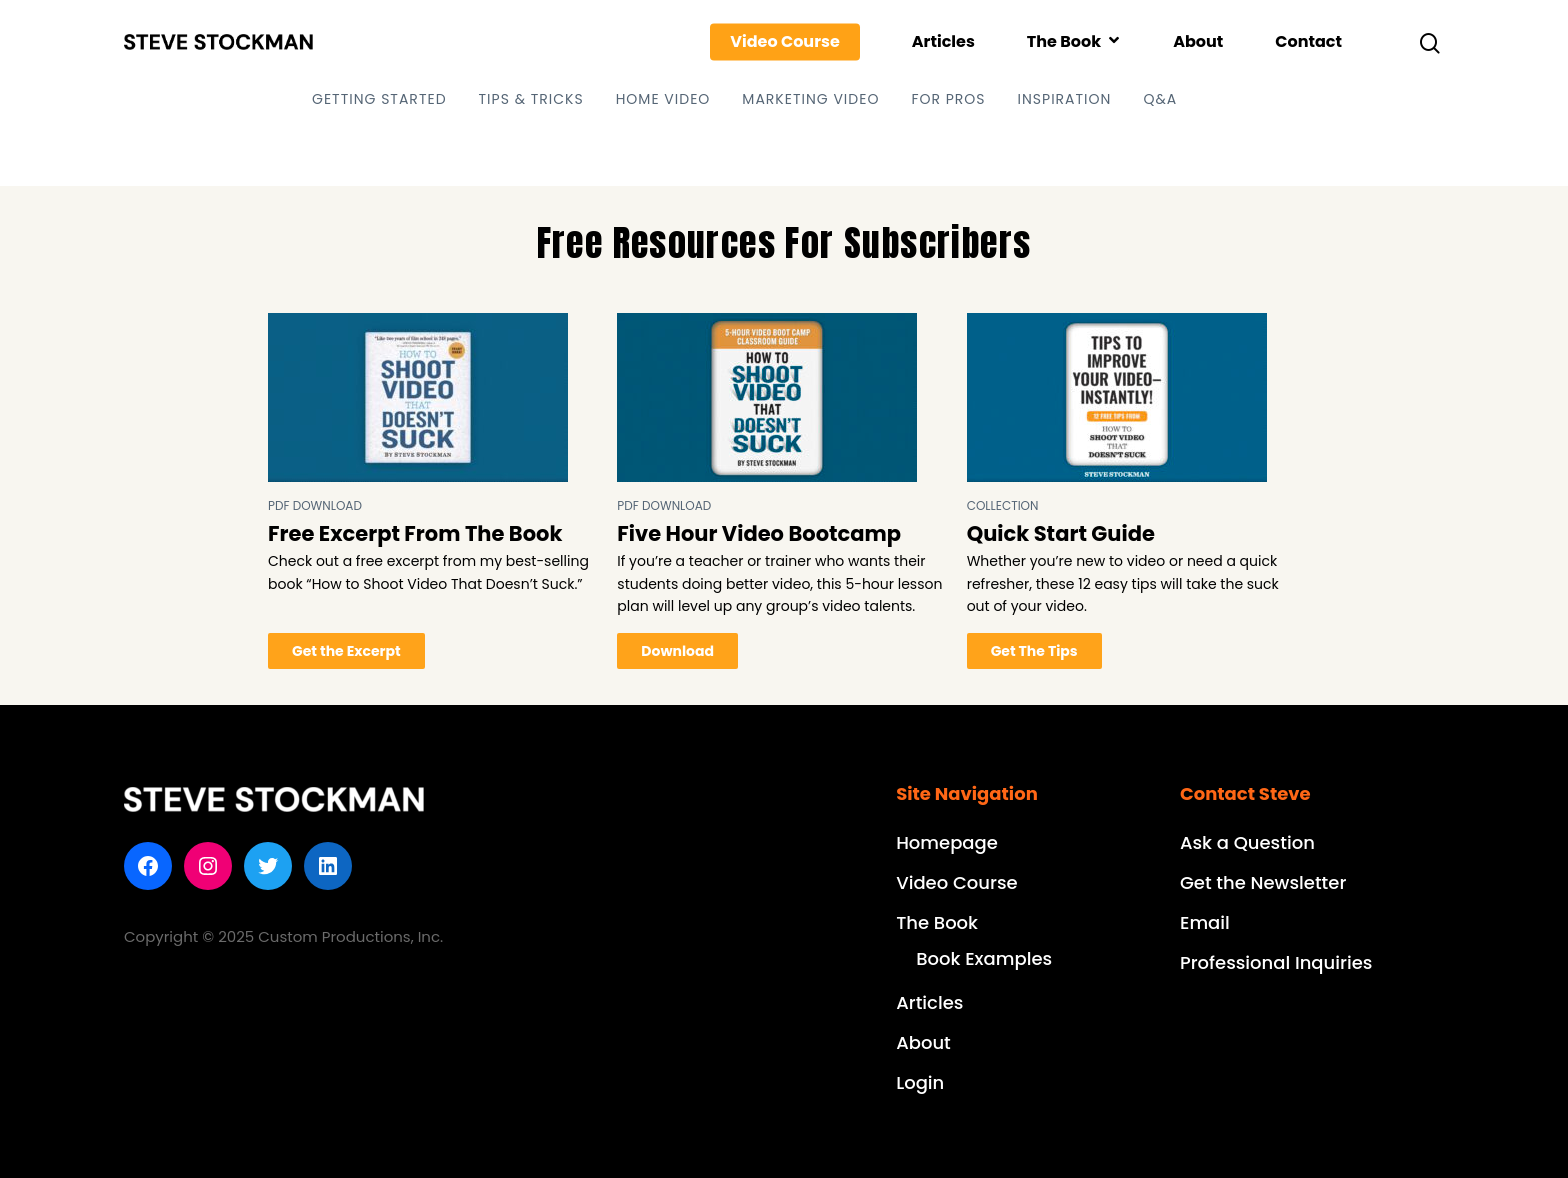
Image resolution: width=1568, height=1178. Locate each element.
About (1198, 42)
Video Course (785, 42)
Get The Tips (1034, 651)
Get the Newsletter (1263, 882)
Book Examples (984, 958)
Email (1205, 922)
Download (677, 651)
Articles (943, 42)
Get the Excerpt (346, 651)
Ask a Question (1247, 842)
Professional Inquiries (1276, 962)
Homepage (947, 842)
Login (920, 1082)
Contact (1308, 42)
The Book (1073, 42)
